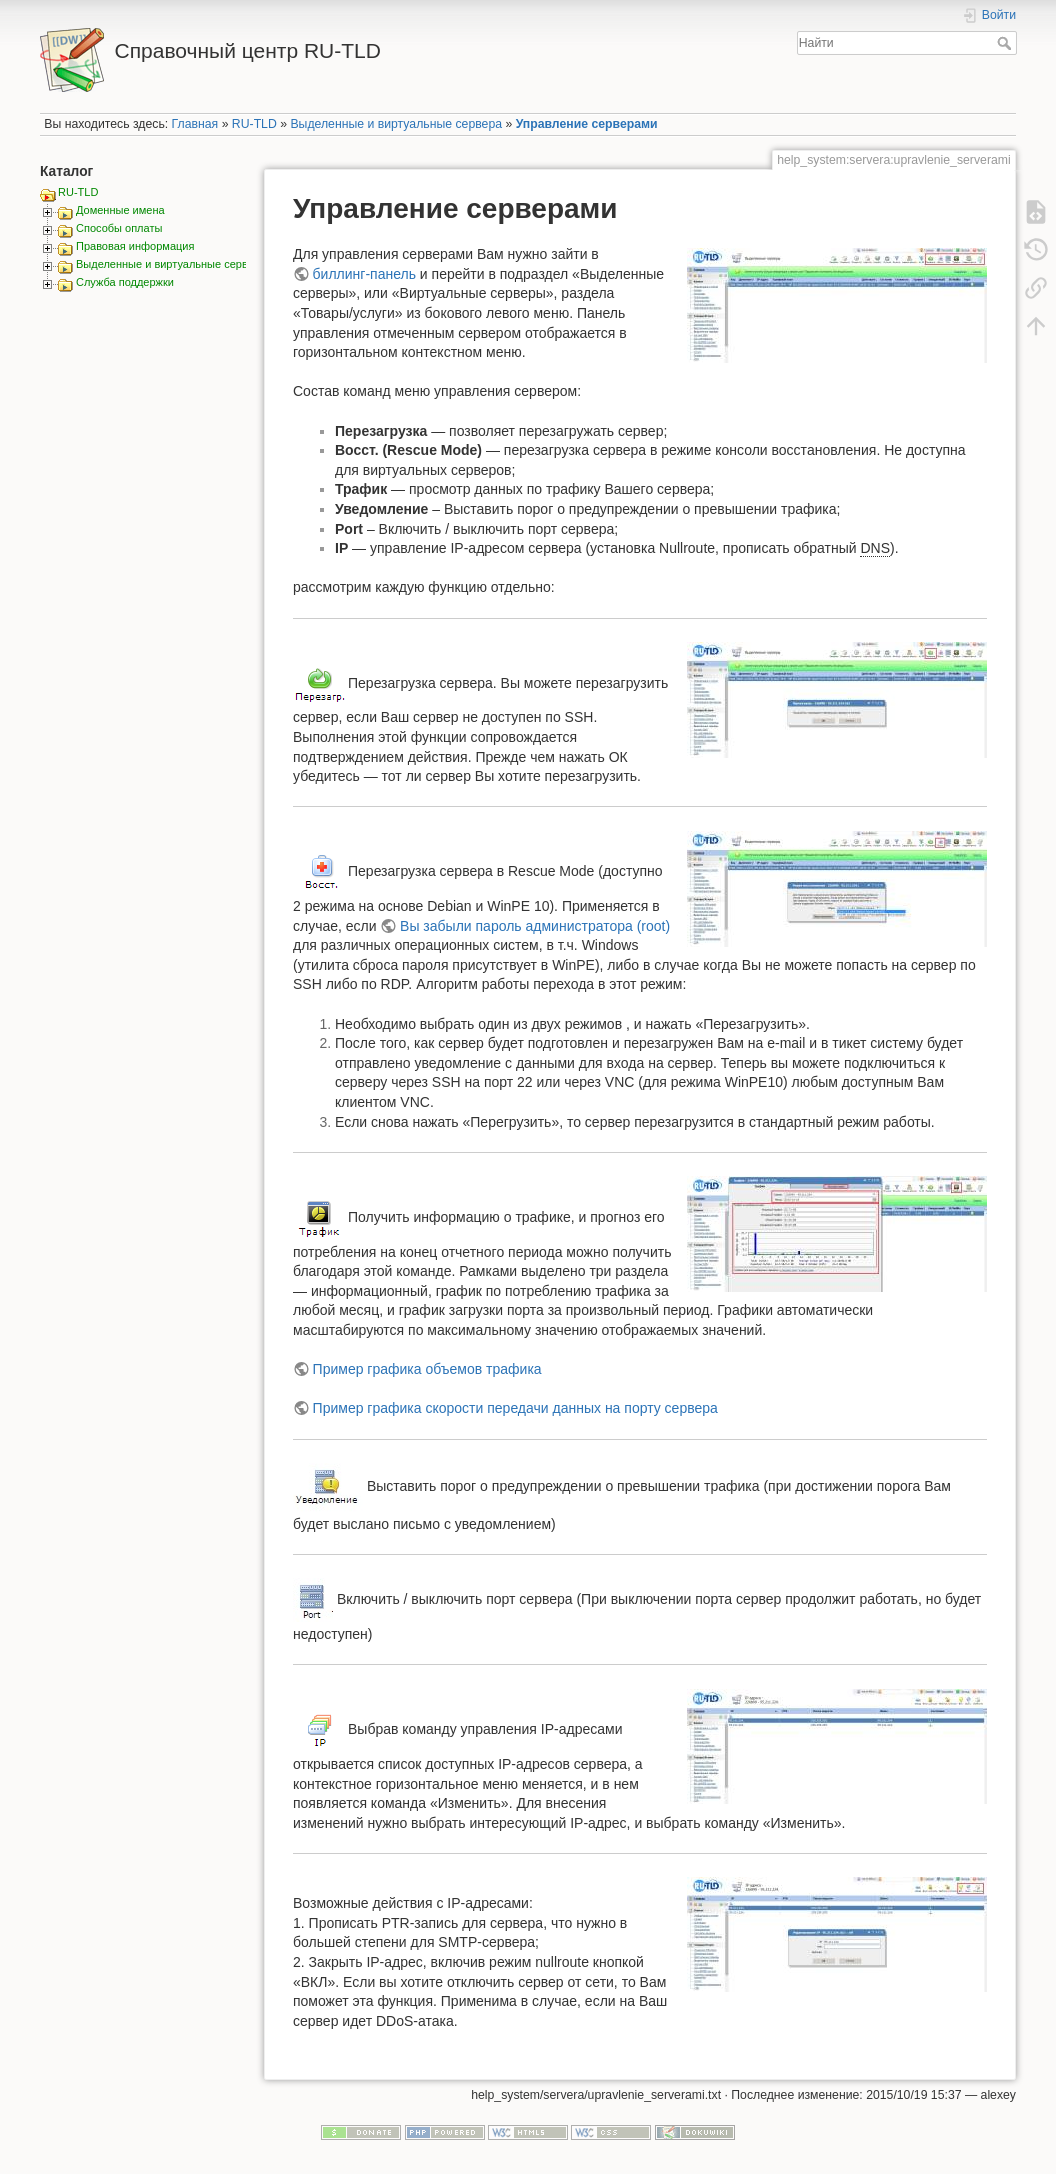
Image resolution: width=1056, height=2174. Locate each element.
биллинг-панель (364, 274)
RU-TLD (254, 124)
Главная (195, 124)
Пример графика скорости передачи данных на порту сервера (515, 1408)
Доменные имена (120, 210)
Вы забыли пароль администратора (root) (535, 926)
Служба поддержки (125, 282)
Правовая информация (135, 246)
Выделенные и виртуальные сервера (396, 124)
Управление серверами (587, 124)
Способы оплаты (119, 228)
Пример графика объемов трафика (427, 1369)
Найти (1006, 43)
